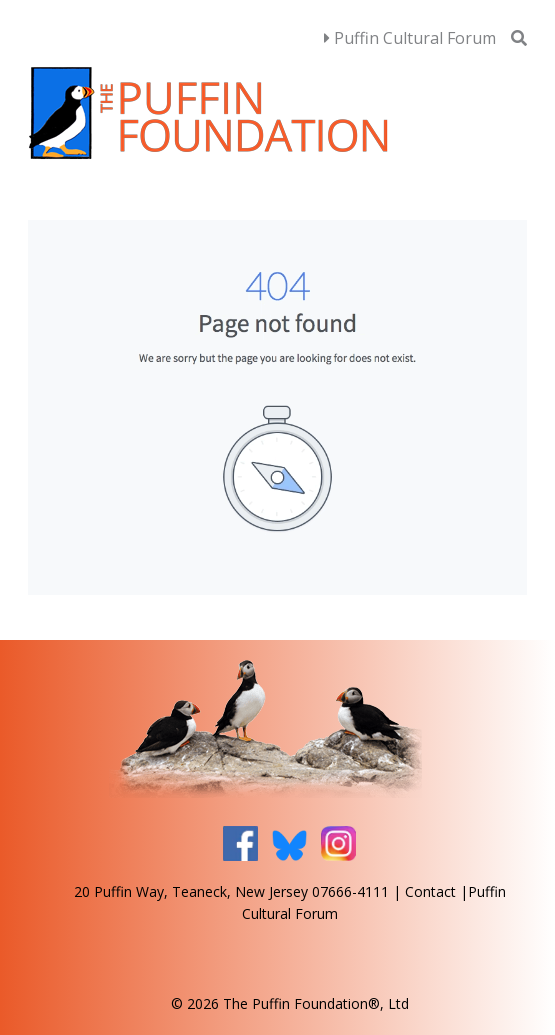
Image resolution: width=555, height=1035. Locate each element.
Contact (430, 891)
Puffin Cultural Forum (410, 38)
